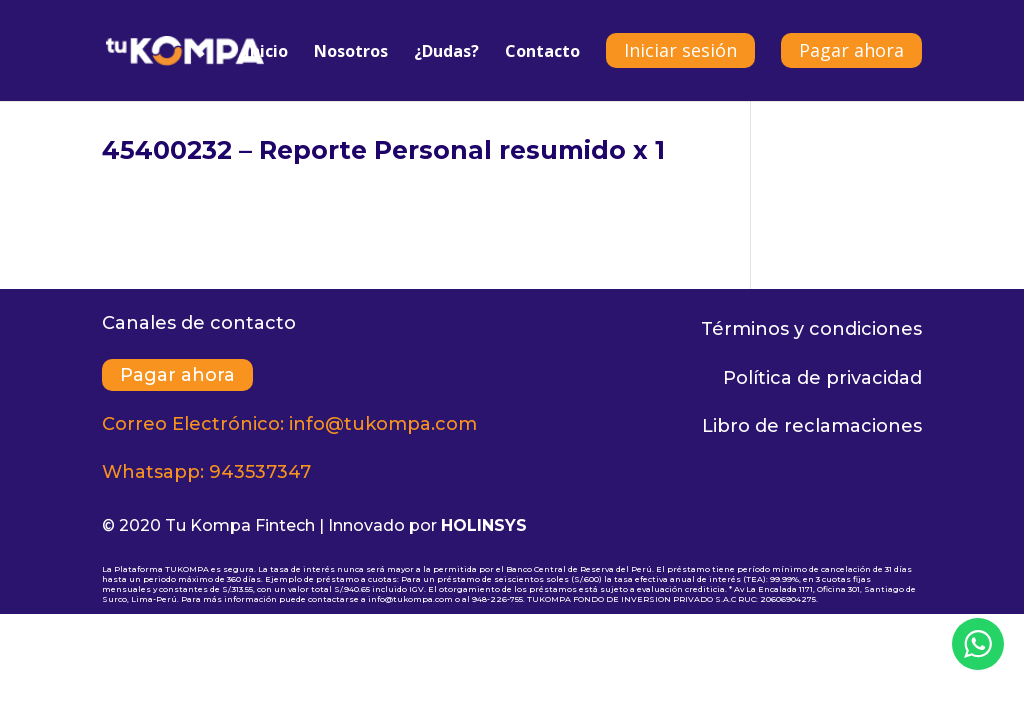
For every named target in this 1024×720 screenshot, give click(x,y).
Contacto (542, 53)
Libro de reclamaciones (812, 426)
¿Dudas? (446, 53)
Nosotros (351, 53)
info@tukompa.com (383, 424)
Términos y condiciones (811, 329)
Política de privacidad (822, 378)
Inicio (266, 53)
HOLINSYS (484, 525)
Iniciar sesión (680, 50)
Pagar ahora (851, 50)
